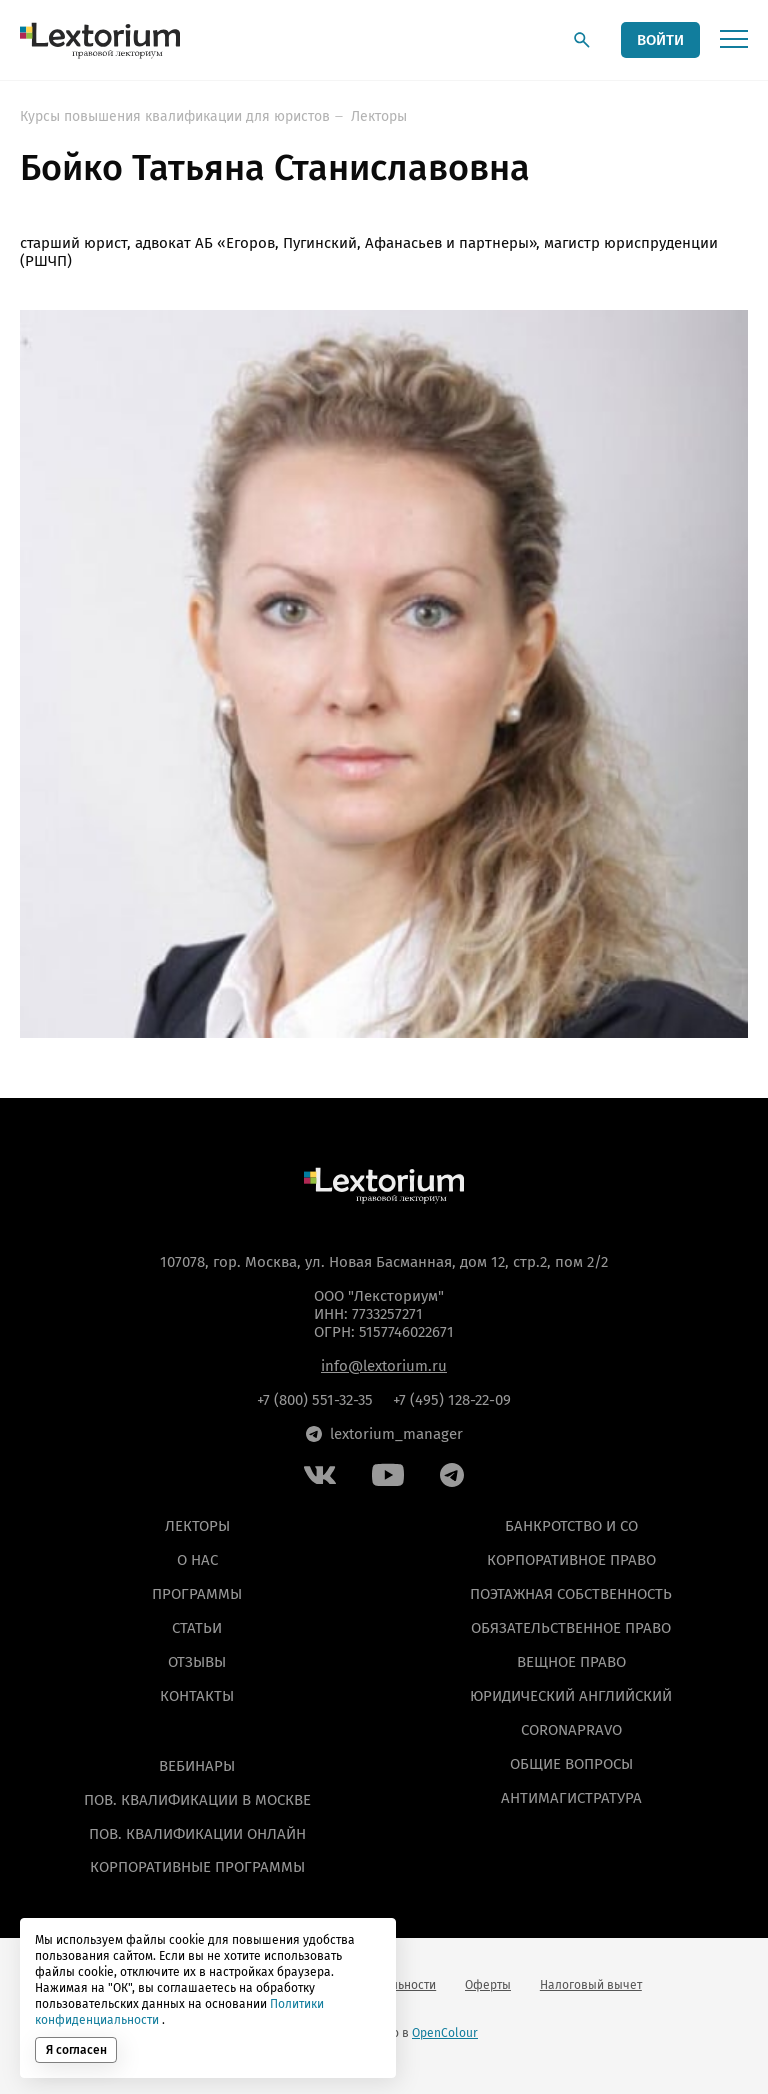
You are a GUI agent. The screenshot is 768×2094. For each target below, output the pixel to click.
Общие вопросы (571, 1763)
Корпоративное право (571, 1560)
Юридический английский (571, 1695)
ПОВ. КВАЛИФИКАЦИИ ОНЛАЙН (197, 1833)
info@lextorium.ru (384, 1366)
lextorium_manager (384, 1434)
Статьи (197, 1628)
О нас (197, 1560)
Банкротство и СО (571, 1526)
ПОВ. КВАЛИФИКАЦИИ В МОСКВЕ (197, 1799)
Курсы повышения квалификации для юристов (175, 116)
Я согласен (76, 2050)
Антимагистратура (571, 1797)
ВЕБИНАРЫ (197, 1765)
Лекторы (379, 116)
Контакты (197, 1695)
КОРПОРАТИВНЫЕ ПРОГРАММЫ (197, 1867)
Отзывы (197, 1662)
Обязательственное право (571, 1628)
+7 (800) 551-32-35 (315, 1400)
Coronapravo (571, 1729)
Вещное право (571, 1662)
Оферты (488, 1985)
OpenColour (445, 2033)
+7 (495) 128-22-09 (452, 1400)
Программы (197, 1594)
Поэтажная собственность (571, 1594)
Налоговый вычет (591, 1985)
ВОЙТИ (660, 40)
